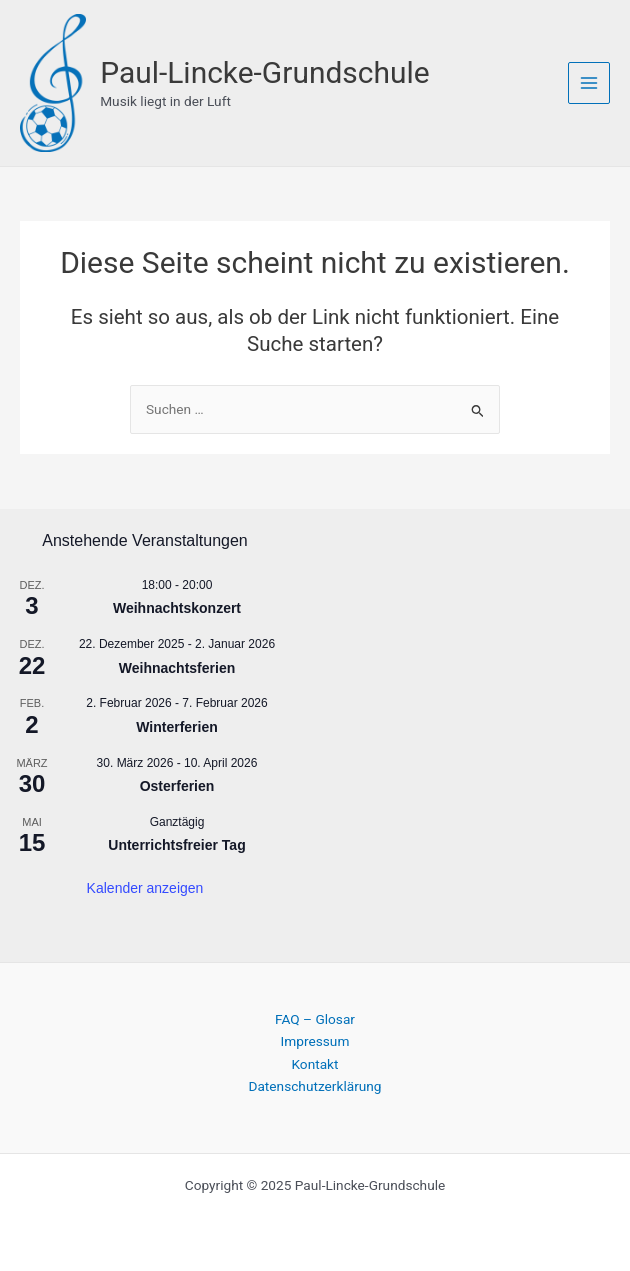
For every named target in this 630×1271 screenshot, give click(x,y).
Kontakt (314, 1061)
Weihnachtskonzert (177, 606)
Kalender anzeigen (145, 885)
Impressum (315, 1038)
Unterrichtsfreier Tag (176, 842)
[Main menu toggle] (589, 81)
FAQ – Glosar (315, 1016)
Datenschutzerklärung (314, 1083)
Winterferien (177, 724)
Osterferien (177, 783)
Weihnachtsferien (177, 665)
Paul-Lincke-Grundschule (274, 71)
